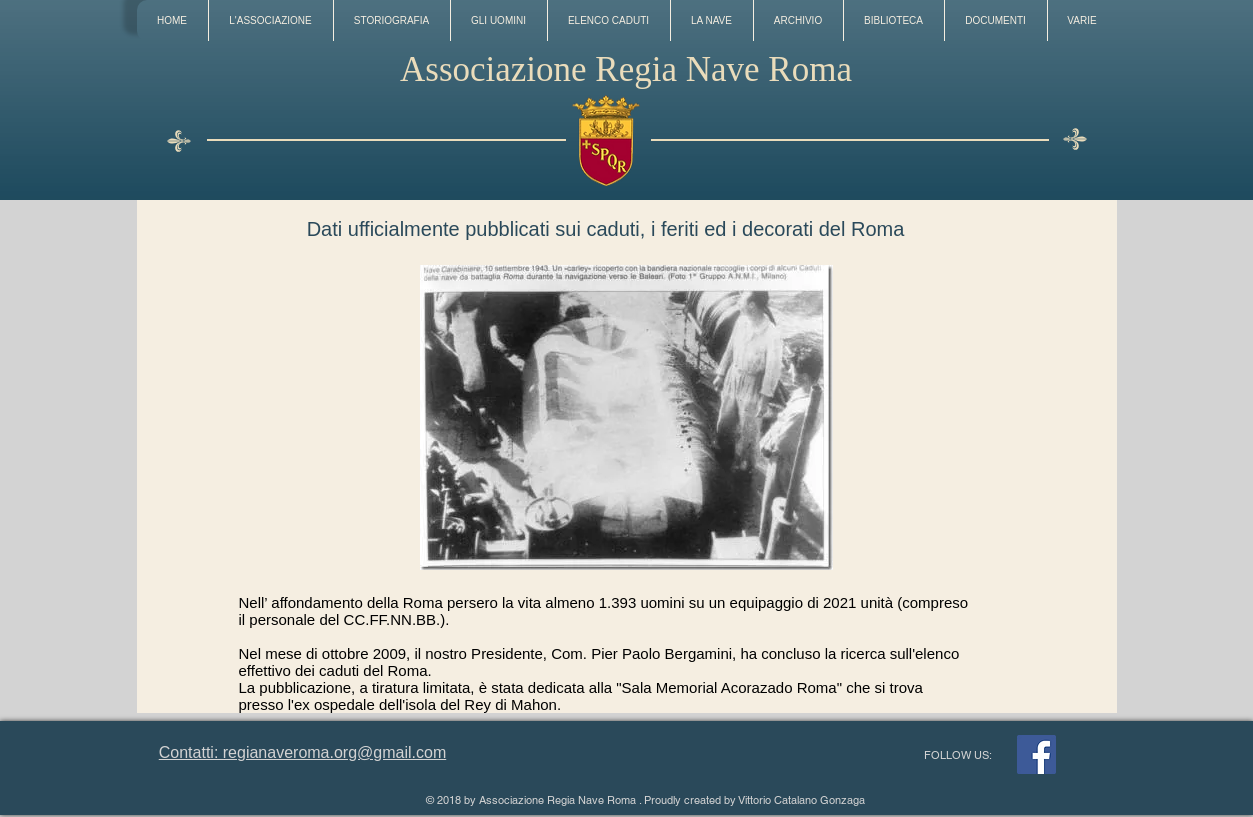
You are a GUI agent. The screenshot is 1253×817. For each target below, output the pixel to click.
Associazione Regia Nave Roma (626, 69)
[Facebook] (1036, 754)
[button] (270, 20)
